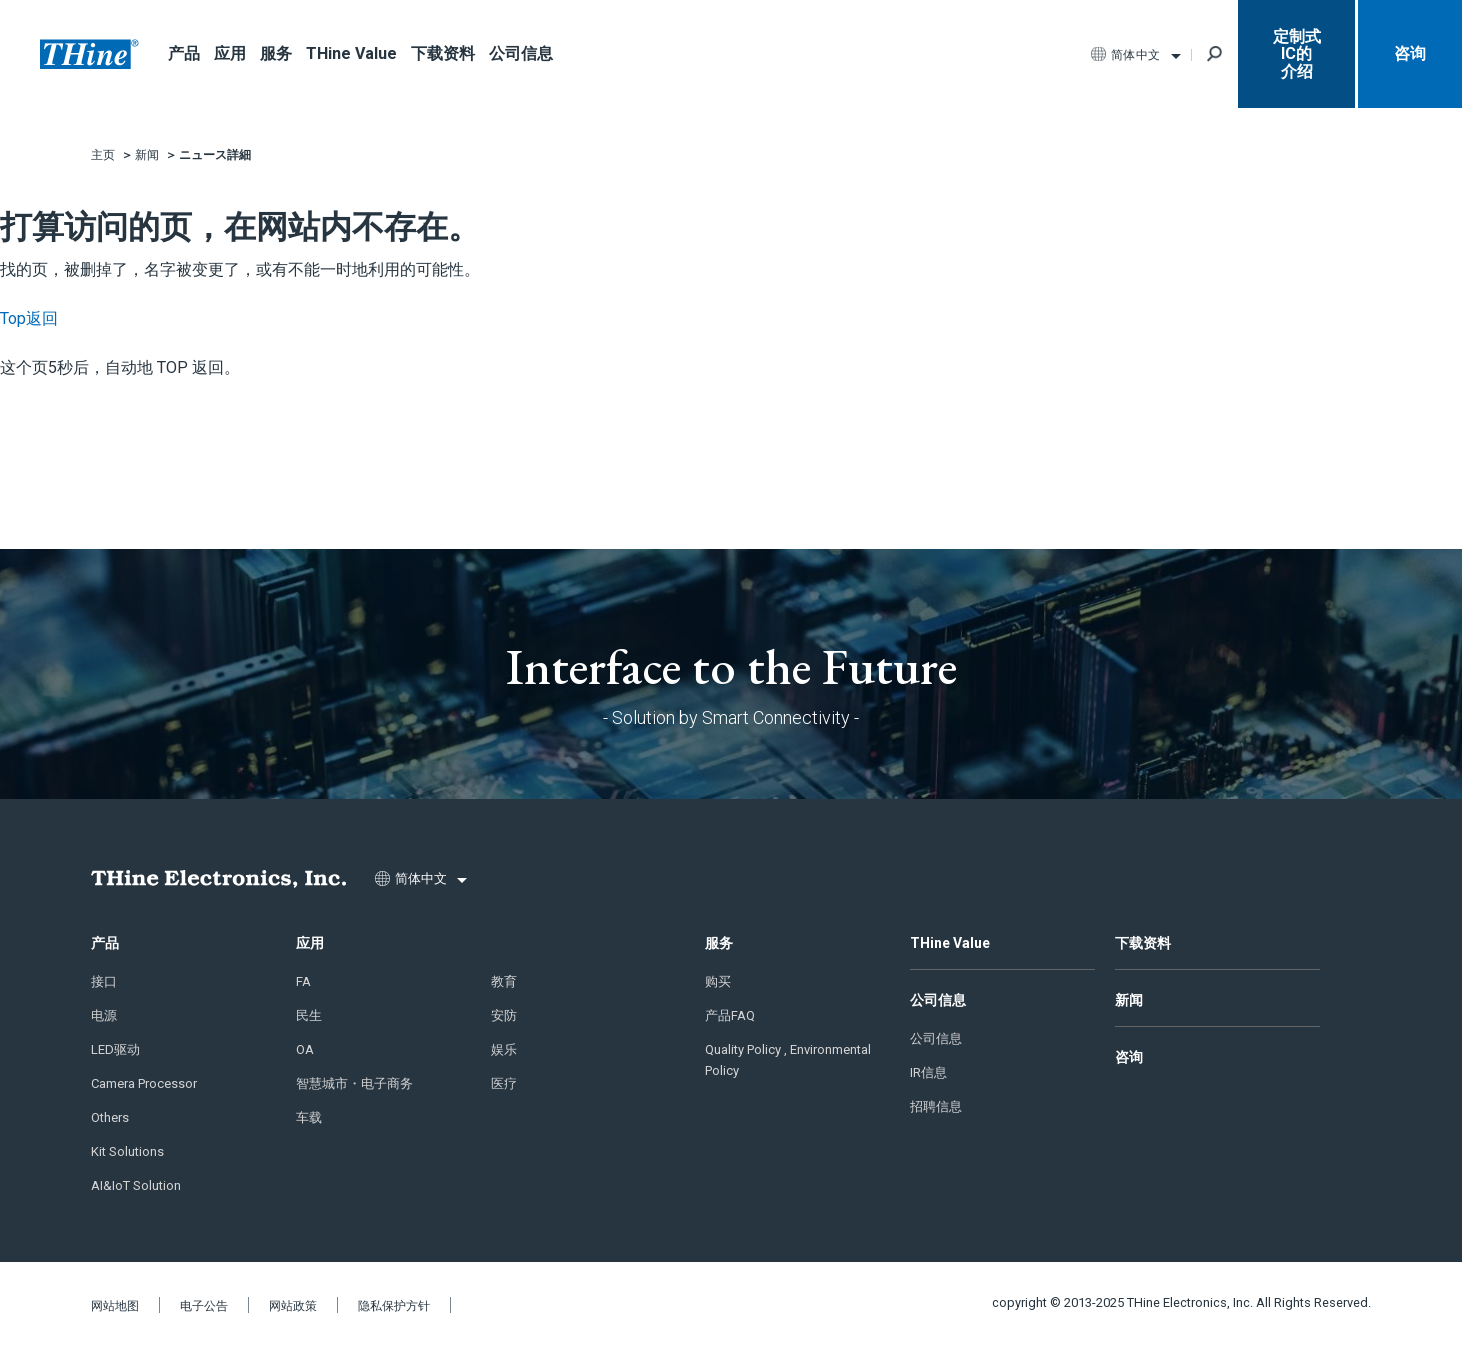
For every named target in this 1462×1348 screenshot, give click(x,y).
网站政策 (293, 1306)
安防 (504, 1015)
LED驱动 (115, 1049)
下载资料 (443, 53)
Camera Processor (144, 1083)
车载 (309, 1117)
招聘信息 (936, 1106)
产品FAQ (730, 1015)
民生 (309, 1015)
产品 (184, 53)
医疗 (504, 1083)
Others (110, 1117)
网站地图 (115, 1306)
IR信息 (928, 1072)
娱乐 (504, 1049)
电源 (104, 1015)
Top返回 (29, 318)
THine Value (351, 53)
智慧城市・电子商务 (354, 1083)
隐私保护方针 (394, 1306)
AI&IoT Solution (136, 1185)
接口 (104, 981)
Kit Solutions (127, 1151)
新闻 (1129, 1000)
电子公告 (204, 1306)
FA (303, 981)
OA (305, 1049)
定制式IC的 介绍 (1297, 54)
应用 (230, 53)
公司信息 (521, 53)
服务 (276, 53)
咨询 (1410, 53)
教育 (504, 981)
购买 (718, 981)
